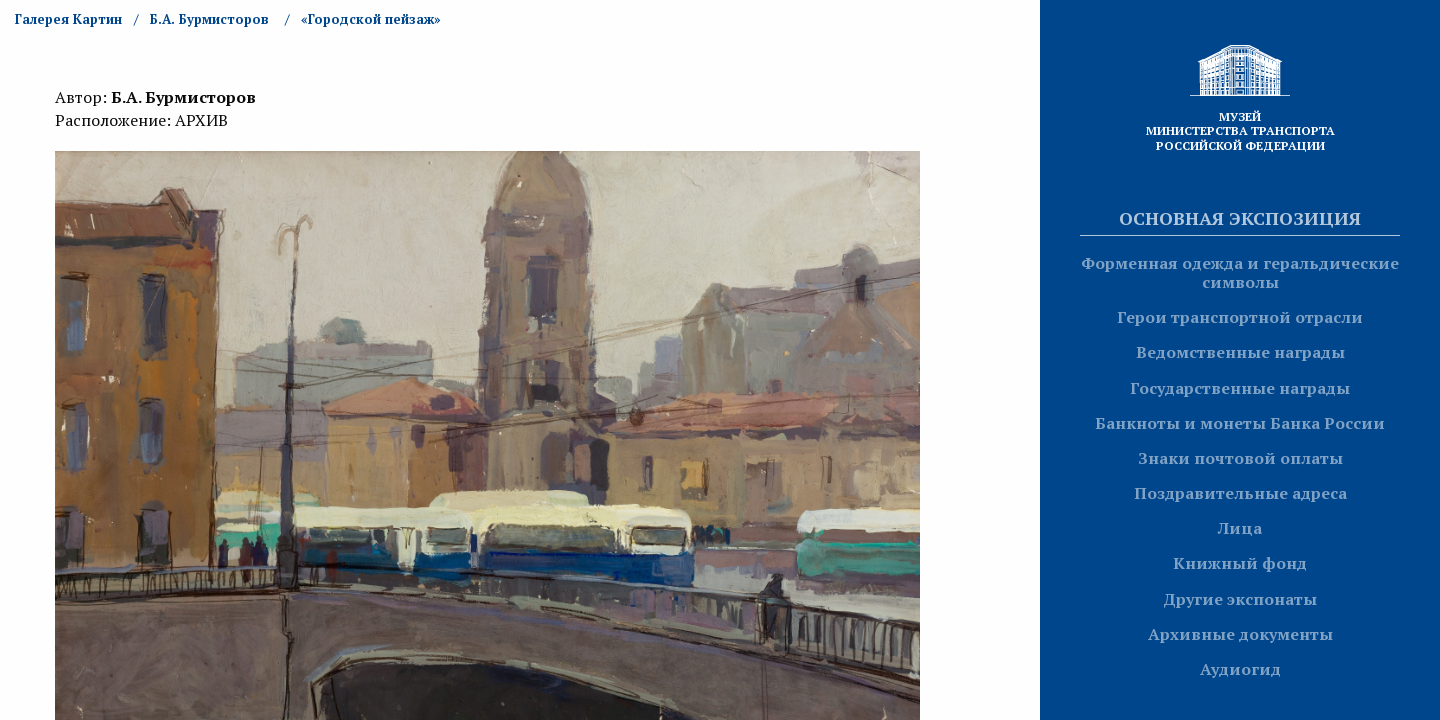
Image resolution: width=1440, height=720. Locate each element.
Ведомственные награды (1240, 352)
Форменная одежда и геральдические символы (1240, 272)
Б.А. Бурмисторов (209, 19)
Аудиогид (1240, 669)
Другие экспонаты (1240, 599)
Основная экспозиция (1240, 218)
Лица (1240, 528)
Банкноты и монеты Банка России (1240, 423)
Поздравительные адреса (1240, 493)
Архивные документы (1240, 634)
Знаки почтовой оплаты (1240, 458)
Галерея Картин (68, 19)
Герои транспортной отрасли (1240, 317)
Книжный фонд (1240, 563)
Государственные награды (1240, 388)
